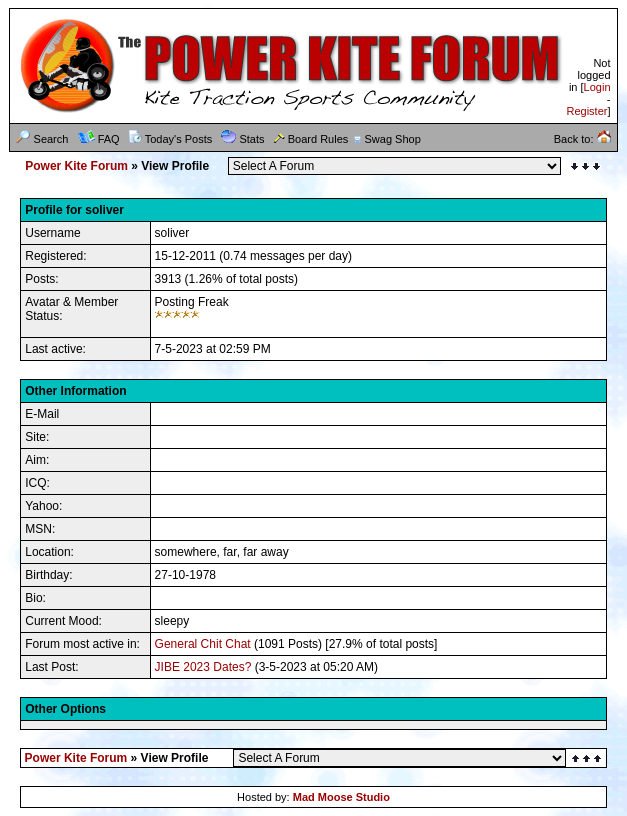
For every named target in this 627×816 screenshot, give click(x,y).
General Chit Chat (203, 644)
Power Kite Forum (76, 166)
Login (597, 87)
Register (586, 111)
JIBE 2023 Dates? (203, 667)
